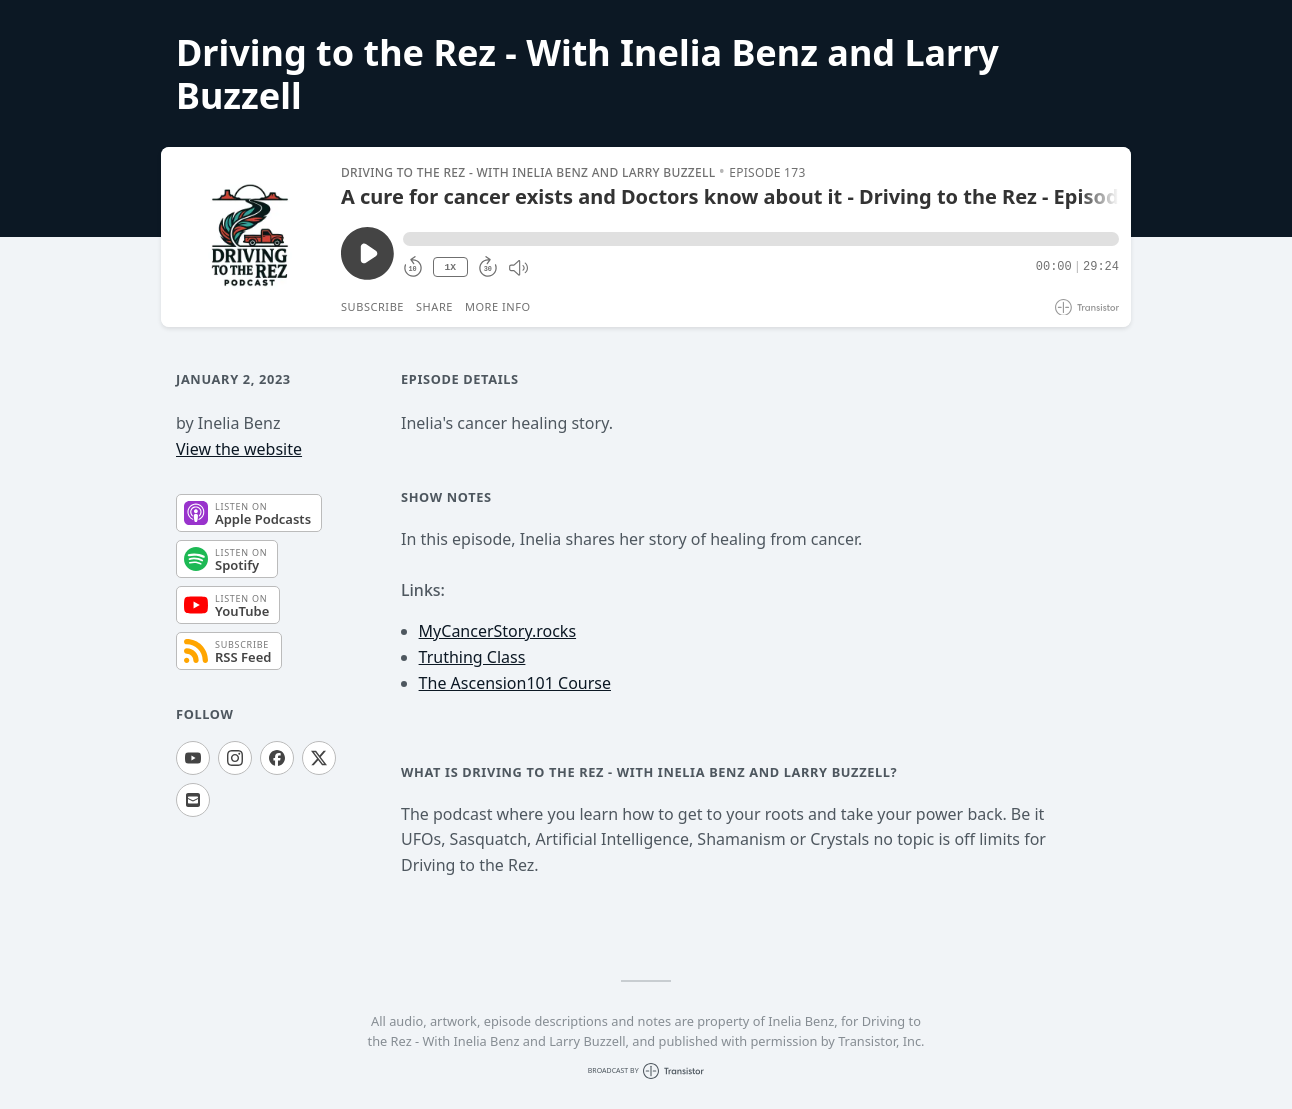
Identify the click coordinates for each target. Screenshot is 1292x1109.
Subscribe (372, 306)
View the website (239, 449)
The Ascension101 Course (515, 683)
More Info (498, 306)
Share (434, 306)
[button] (761, 239)
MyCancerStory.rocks (497, 631)
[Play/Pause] (250, 237)
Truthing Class (472, 657)
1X (450, 267)
